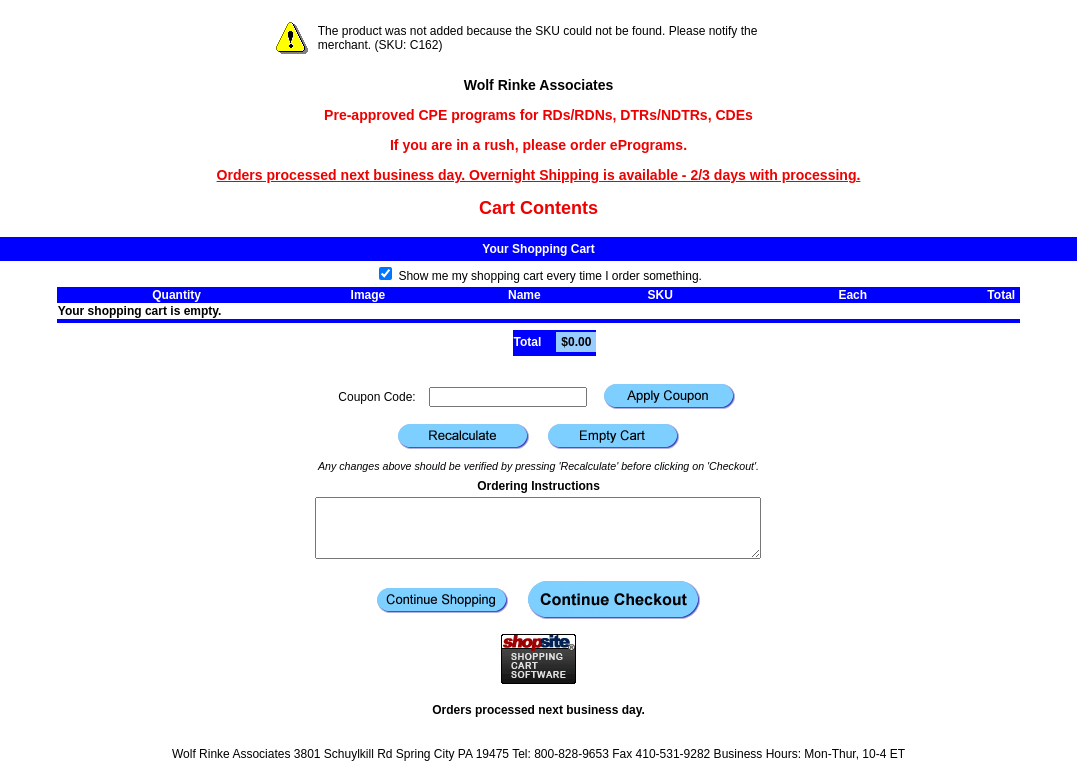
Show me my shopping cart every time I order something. (540, 276)
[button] (669, 396)
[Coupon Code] (508, 397)
